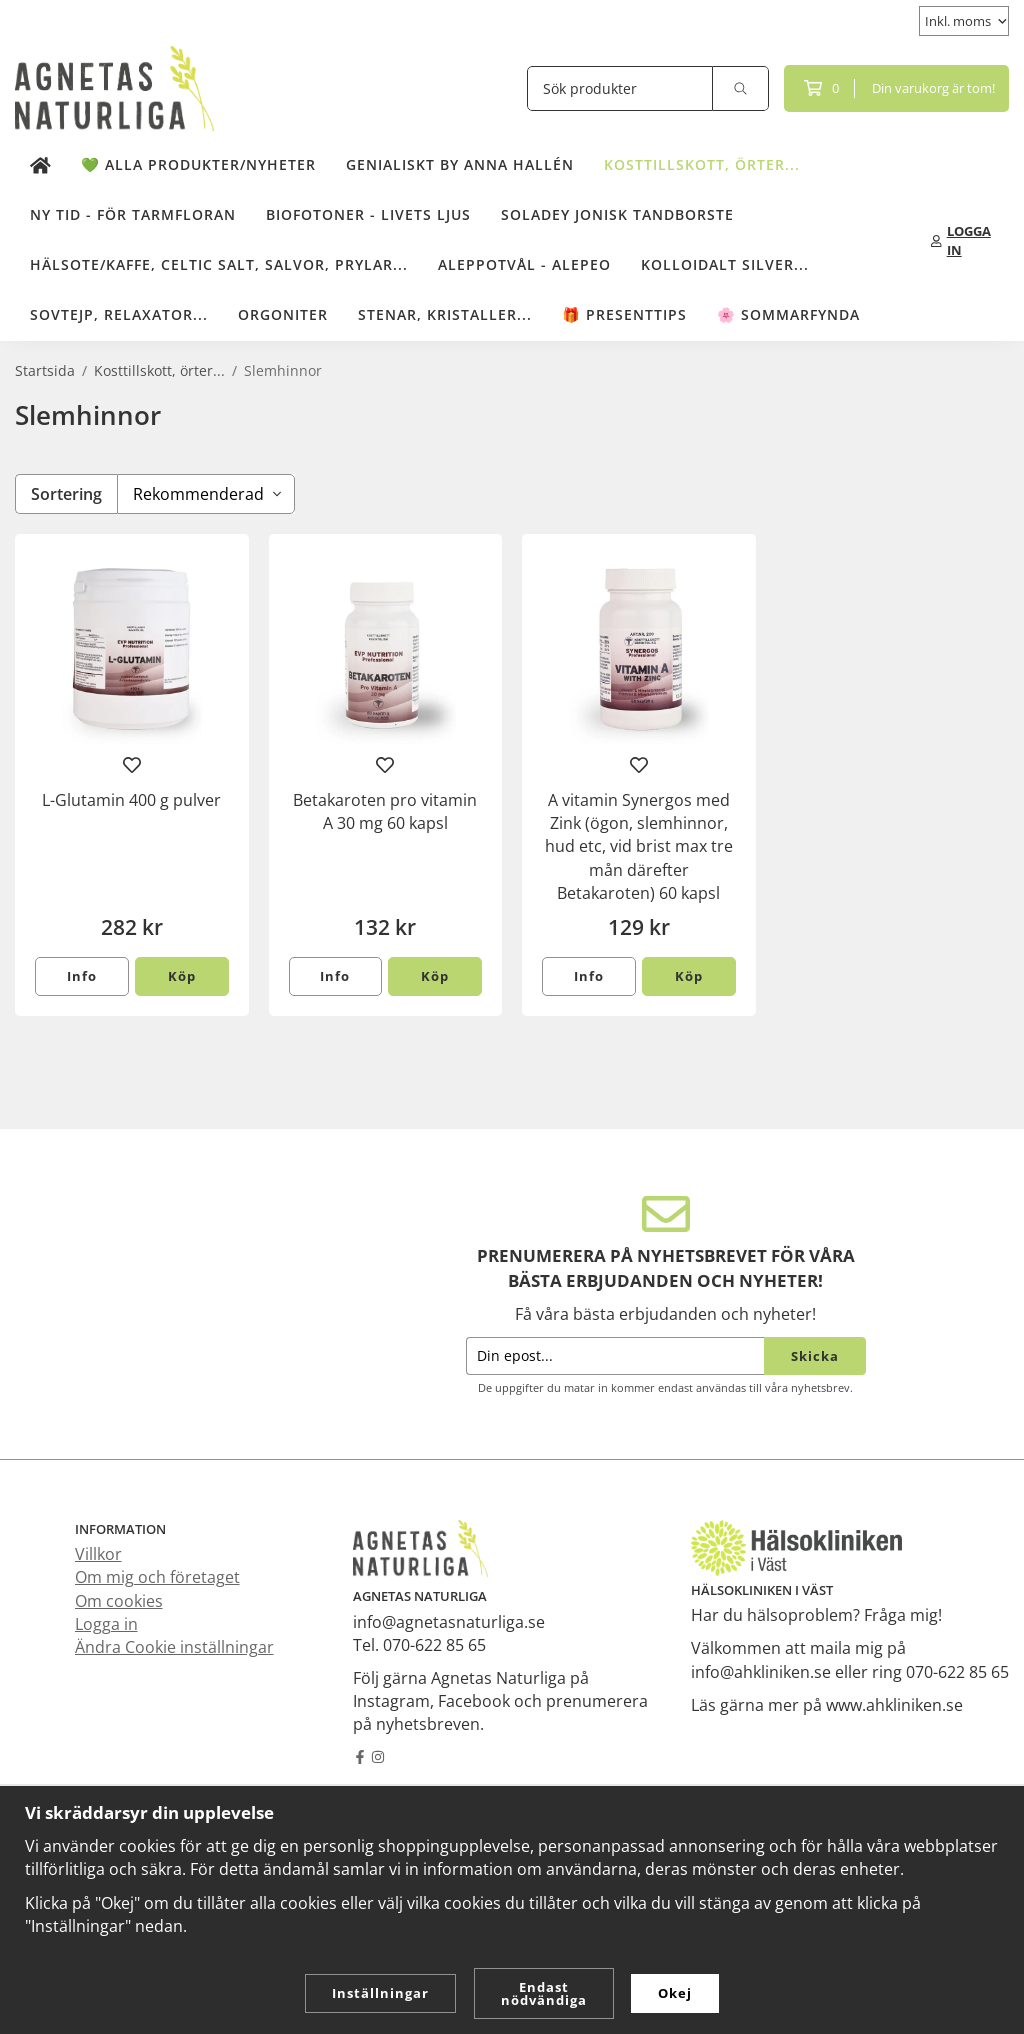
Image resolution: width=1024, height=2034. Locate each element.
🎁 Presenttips (624, 314)
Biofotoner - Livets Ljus (368, 214)
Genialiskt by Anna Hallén (460, 164)
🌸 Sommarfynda (788, 314)
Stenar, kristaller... (445, 314)
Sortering (66, 494)
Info (82, 976)
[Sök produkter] (620, 88)
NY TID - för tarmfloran (133, 214)
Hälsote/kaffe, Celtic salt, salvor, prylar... (219, 264)
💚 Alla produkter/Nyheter (198, 164)
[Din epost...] (615, 1356)
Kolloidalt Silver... (725, 264)
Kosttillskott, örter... (702, 164)
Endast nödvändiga (544, 1993)
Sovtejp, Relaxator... (119, 314)
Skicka (815, 1356)
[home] (40, 166)
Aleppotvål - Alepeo (524, 264)
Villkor (98, 1554)
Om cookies (119, 1601)
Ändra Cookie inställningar (174, 1647)
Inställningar (380, 1993)
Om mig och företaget (157, 1577)
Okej (675, 1993)
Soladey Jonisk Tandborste (617, 214)
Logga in (106, 1624)
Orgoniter (283, 314)
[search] (741, 88)
